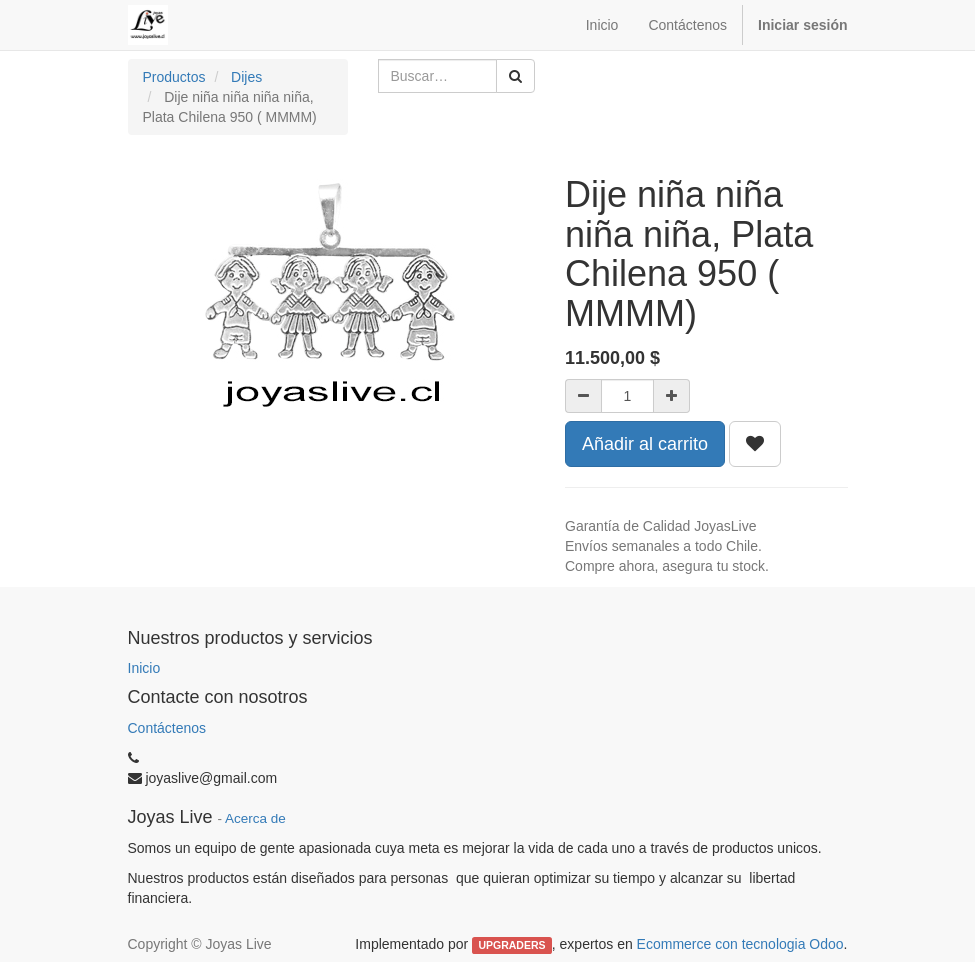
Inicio (144, 668)
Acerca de (255, 818)
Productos (174, 77)
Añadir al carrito (645, 444)
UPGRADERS (511, 945)
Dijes (246, 77)
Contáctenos (167, 728)
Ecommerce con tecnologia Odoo (740, 944)
